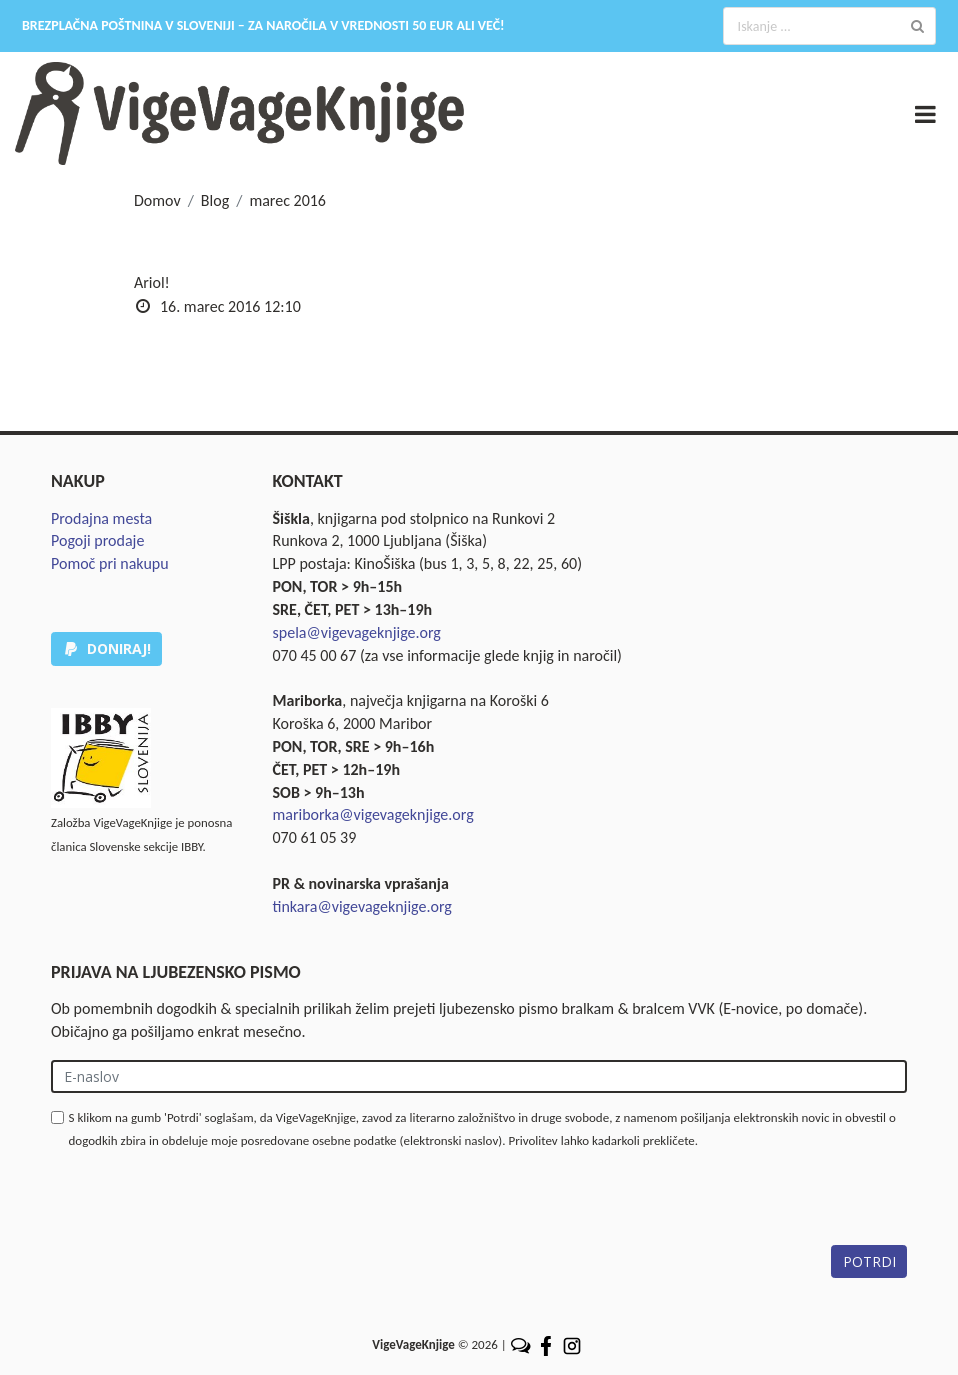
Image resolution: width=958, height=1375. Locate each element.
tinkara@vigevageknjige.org (362, 906)
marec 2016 (287, 200)
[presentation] (203, 1206)
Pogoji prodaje (97, 540)
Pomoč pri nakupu (110, 563)
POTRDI (869, 1261)
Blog (215, 200)
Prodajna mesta (101, 518)
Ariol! (152, 282)
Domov (157, 200)
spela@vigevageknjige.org (357, 632)
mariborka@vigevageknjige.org (373, 814)
